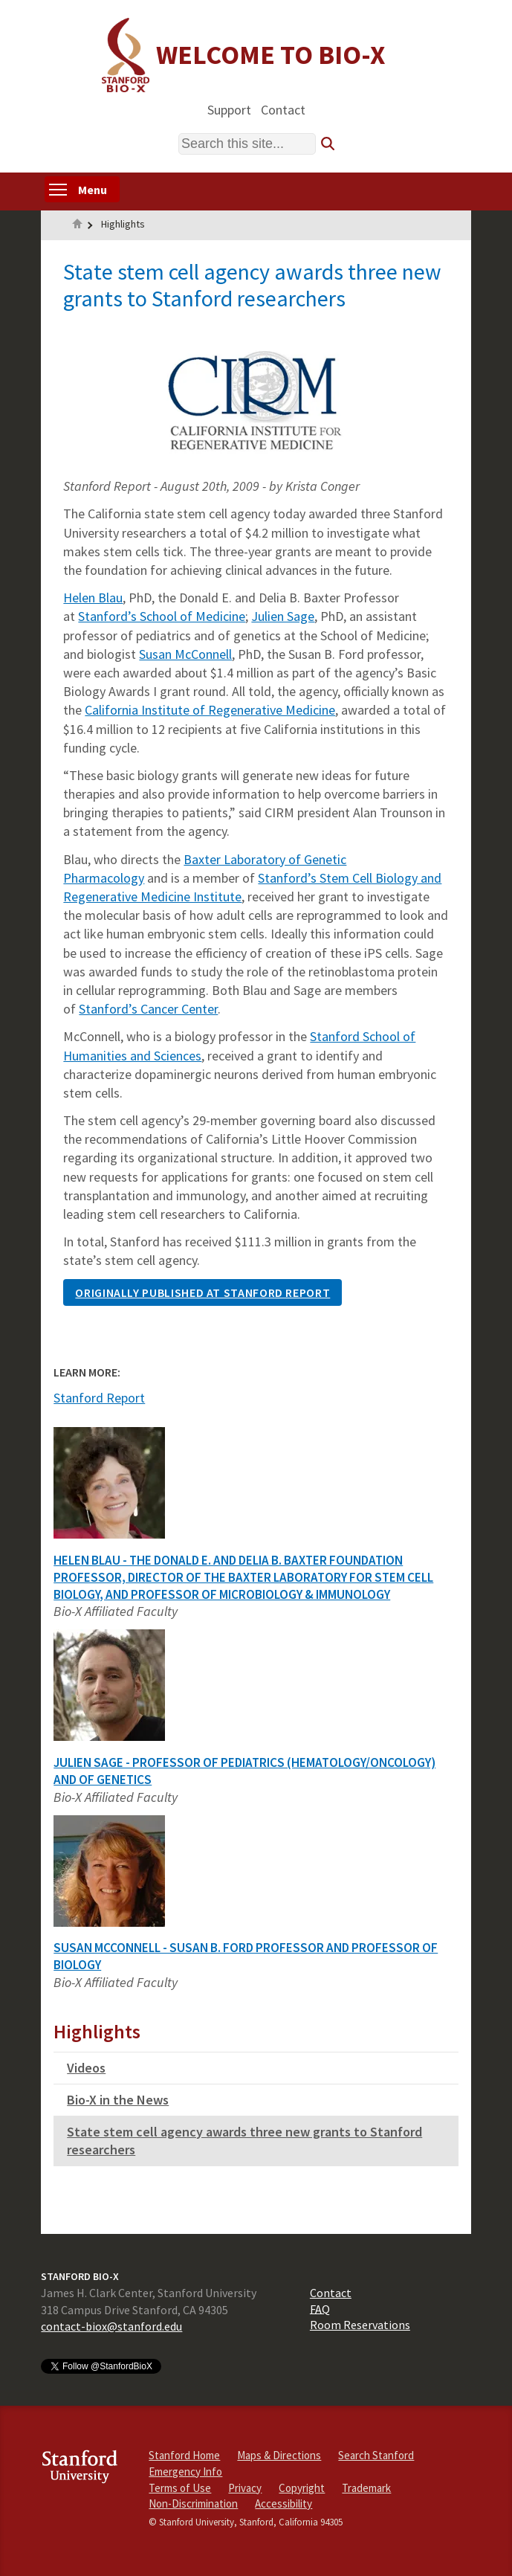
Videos (86, 2067)
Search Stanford (376, 2455)
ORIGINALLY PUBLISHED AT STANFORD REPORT (202, 1292)
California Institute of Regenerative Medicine (210, 709)
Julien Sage (282, 616)
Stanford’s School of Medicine (161, 616)
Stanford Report (99, 1397)
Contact (283, 108)
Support (229, 108)
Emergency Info (185, 2471)
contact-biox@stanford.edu (111, 2326)
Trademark (366, 2488)
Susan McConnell (185, 654)
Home (77, 225)
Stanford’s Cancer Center (148, 1008)
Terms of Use (180, 2488)
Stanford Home (184, 2455)
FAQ (320, 2308)
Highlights (123, 224)
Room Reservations (360, 2324)
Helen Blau (93, 597)
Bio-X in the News (118, 2099)
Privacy (245, 2488)
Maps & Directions (279, 2455)
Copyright (302, 2488)
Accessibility (283, 2503)
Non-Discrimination (193, 2503)
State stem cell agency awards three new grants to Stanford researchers (244, 2140)
